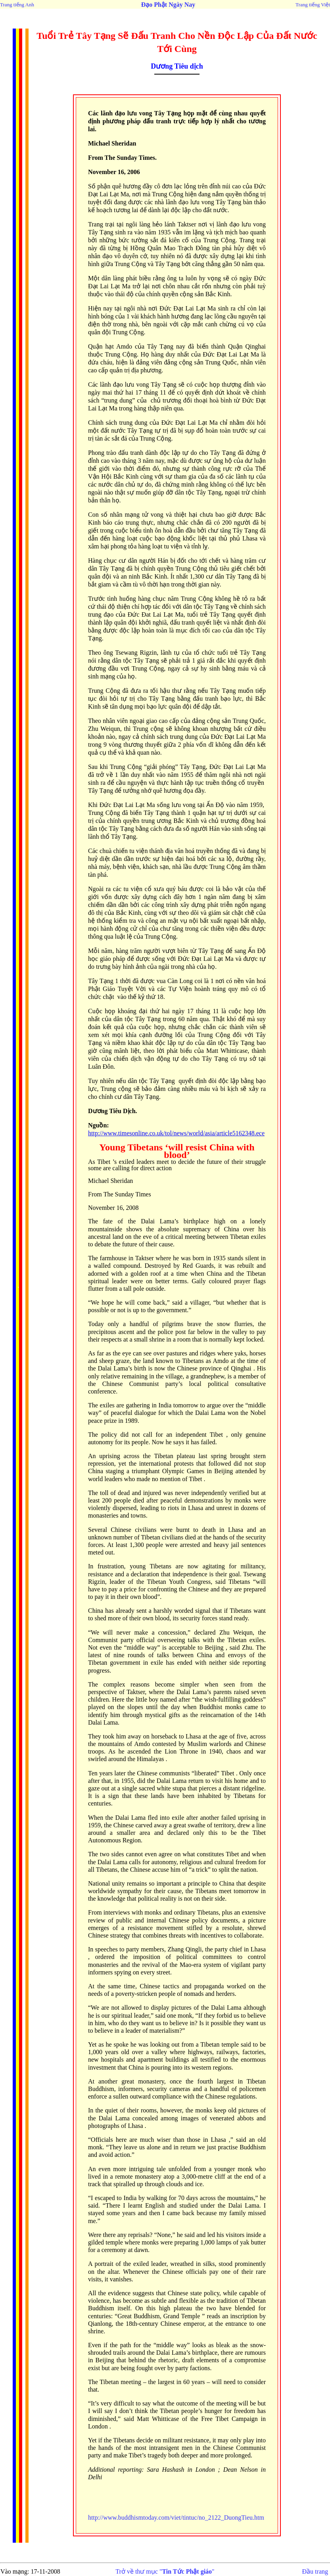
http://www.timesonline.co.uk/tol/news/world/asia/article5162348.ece (176, 1133)
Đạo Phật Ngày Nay (168, 4)
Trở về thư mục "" (164, 2571)
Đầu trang (315, 2571)
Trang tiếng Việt (312, 5)
